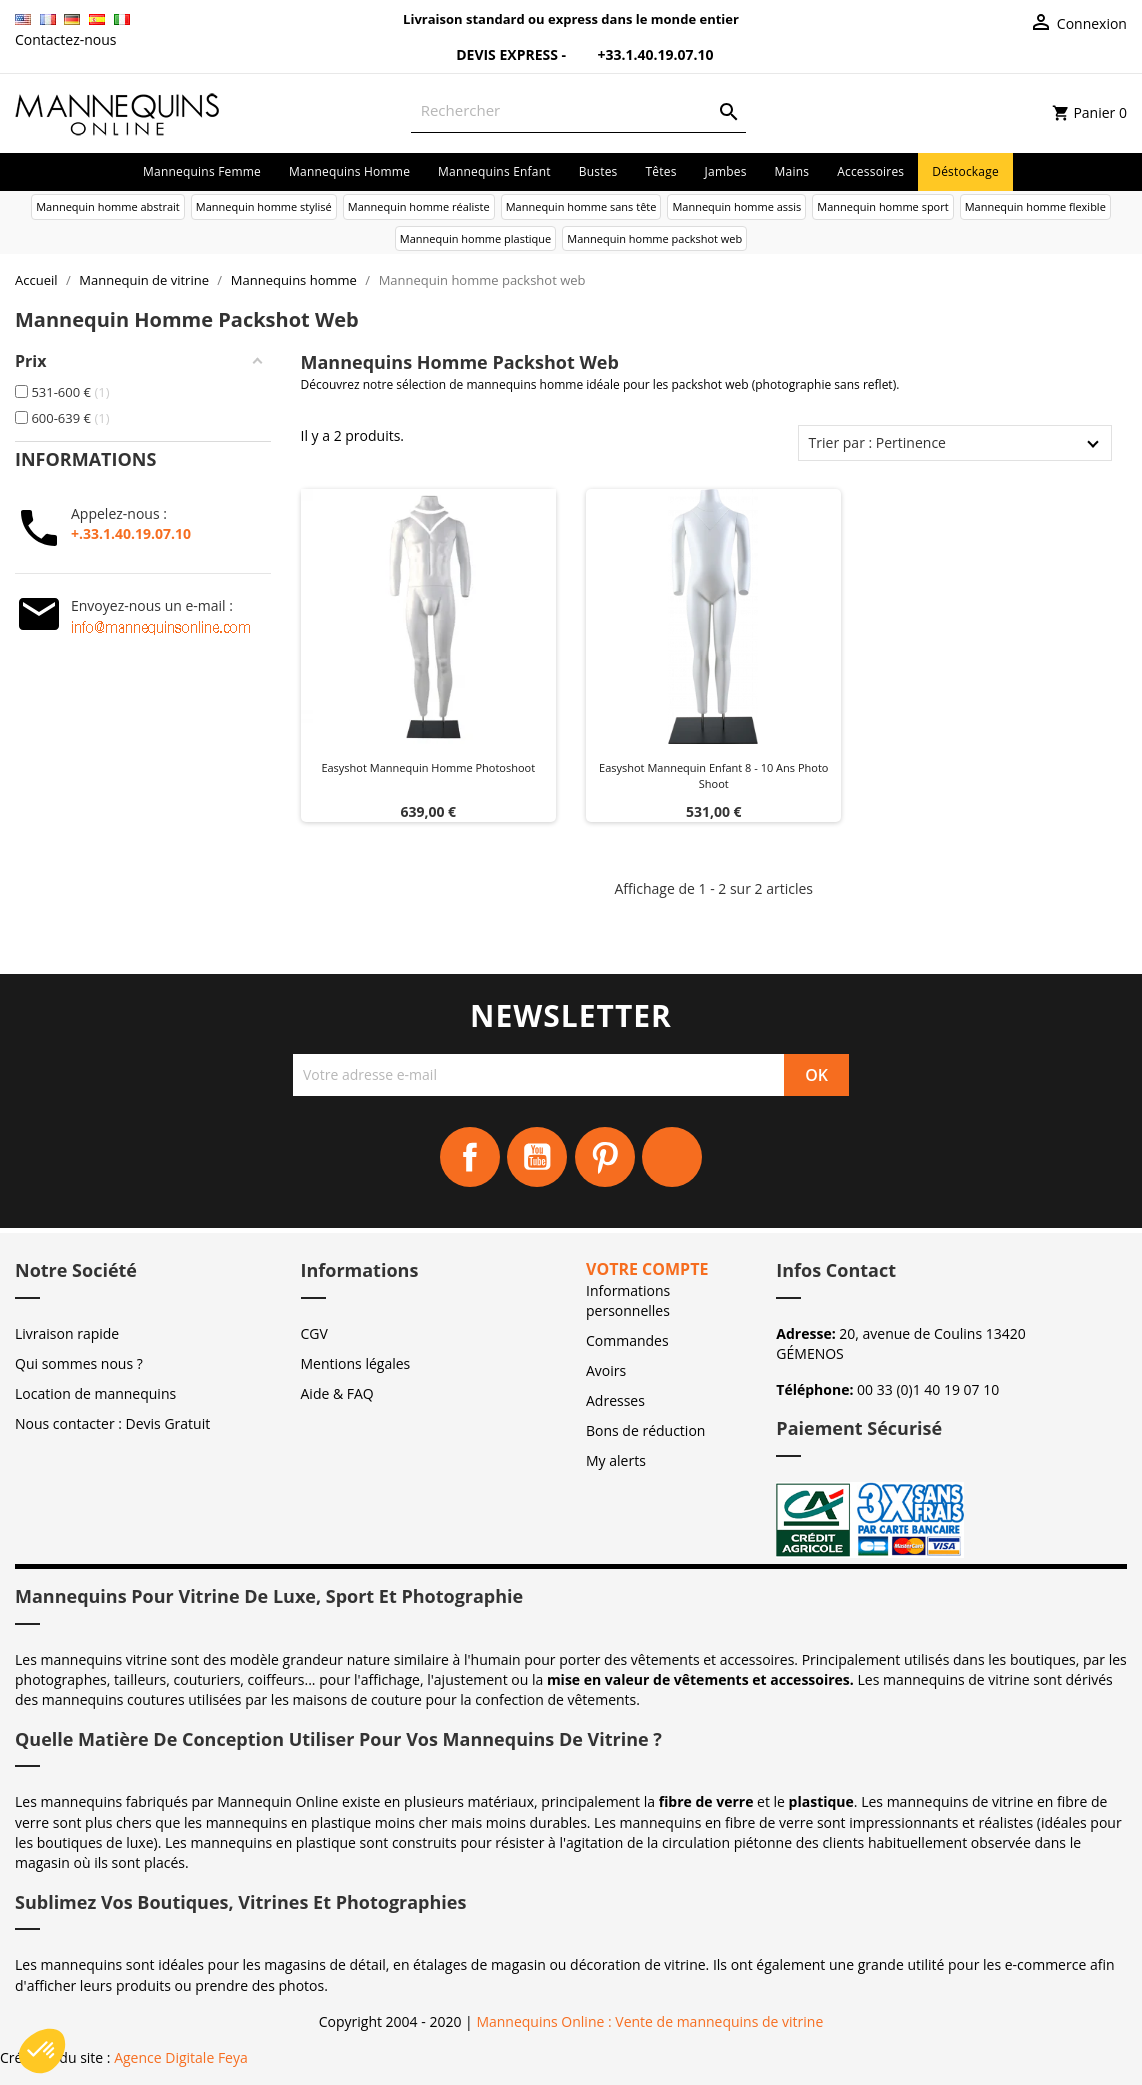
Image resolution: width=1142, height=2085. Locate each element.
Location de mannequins (95, 1393)
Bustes (598, 171)
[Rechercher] (579, 110)
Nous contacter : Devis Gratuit (112, 1423)
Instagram (672, 1157)
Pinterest (605, 1157)
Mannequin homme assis (736, 206)
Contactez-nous (66, 39)
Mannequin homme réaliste (419, 206)
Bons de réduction (645, 1430)
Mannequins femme (202, 171)
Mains (792, 171)
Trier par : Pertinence (877, 442)
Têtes (661, 171)
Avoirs (606, 1370)
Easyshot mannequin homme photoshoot (428, 767)
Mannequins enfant (494, 171)
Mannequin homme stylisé (264, 206)
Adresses (615, 1400)
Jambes (726, 171)
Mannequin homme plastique (476, 238)
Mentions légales (356, 1363)
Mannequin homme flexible (1035, 206)
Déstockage (965, 171)
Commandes (627, 1340)
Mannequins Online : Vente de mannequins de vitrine (649, 2021)
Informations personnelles (628, 1300)
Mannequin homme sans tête (581, 206)
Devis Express (495, 54)
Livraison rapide (67, 1333)
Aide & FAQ (337, 1393)
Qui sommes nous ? (79, 1363)
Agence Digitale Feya (181, 2057)
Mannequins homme (349, 171)
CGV (314, 1333)
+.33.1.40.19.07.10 (131, 533)
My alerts (616, 1460)
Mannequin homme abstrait (108, 206)
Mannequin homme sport (882, 206)
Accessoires (870, 171)
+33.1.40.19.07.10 (642, 54)
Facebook (470, 1157)
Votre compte (647, 1269)
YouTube (537, 1157)
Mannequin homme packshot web (654, 238)
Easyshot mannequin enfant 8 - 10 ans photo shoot (713, 775)
